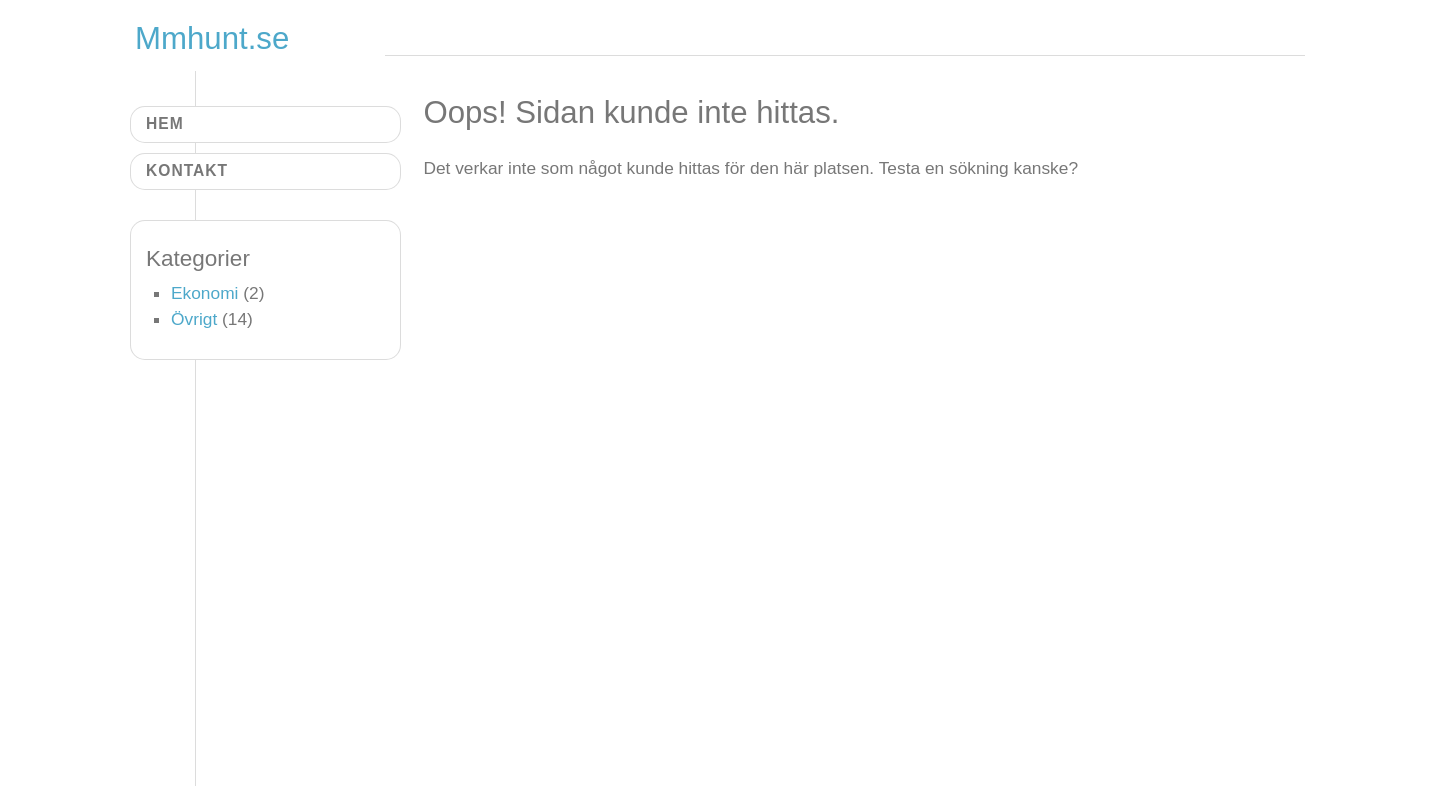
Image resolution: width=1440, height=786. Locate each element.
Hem (165, 123)
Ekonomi (204, 293)
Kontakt (187, 170)
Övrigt (194, 319)
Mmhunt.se (212, 38)
